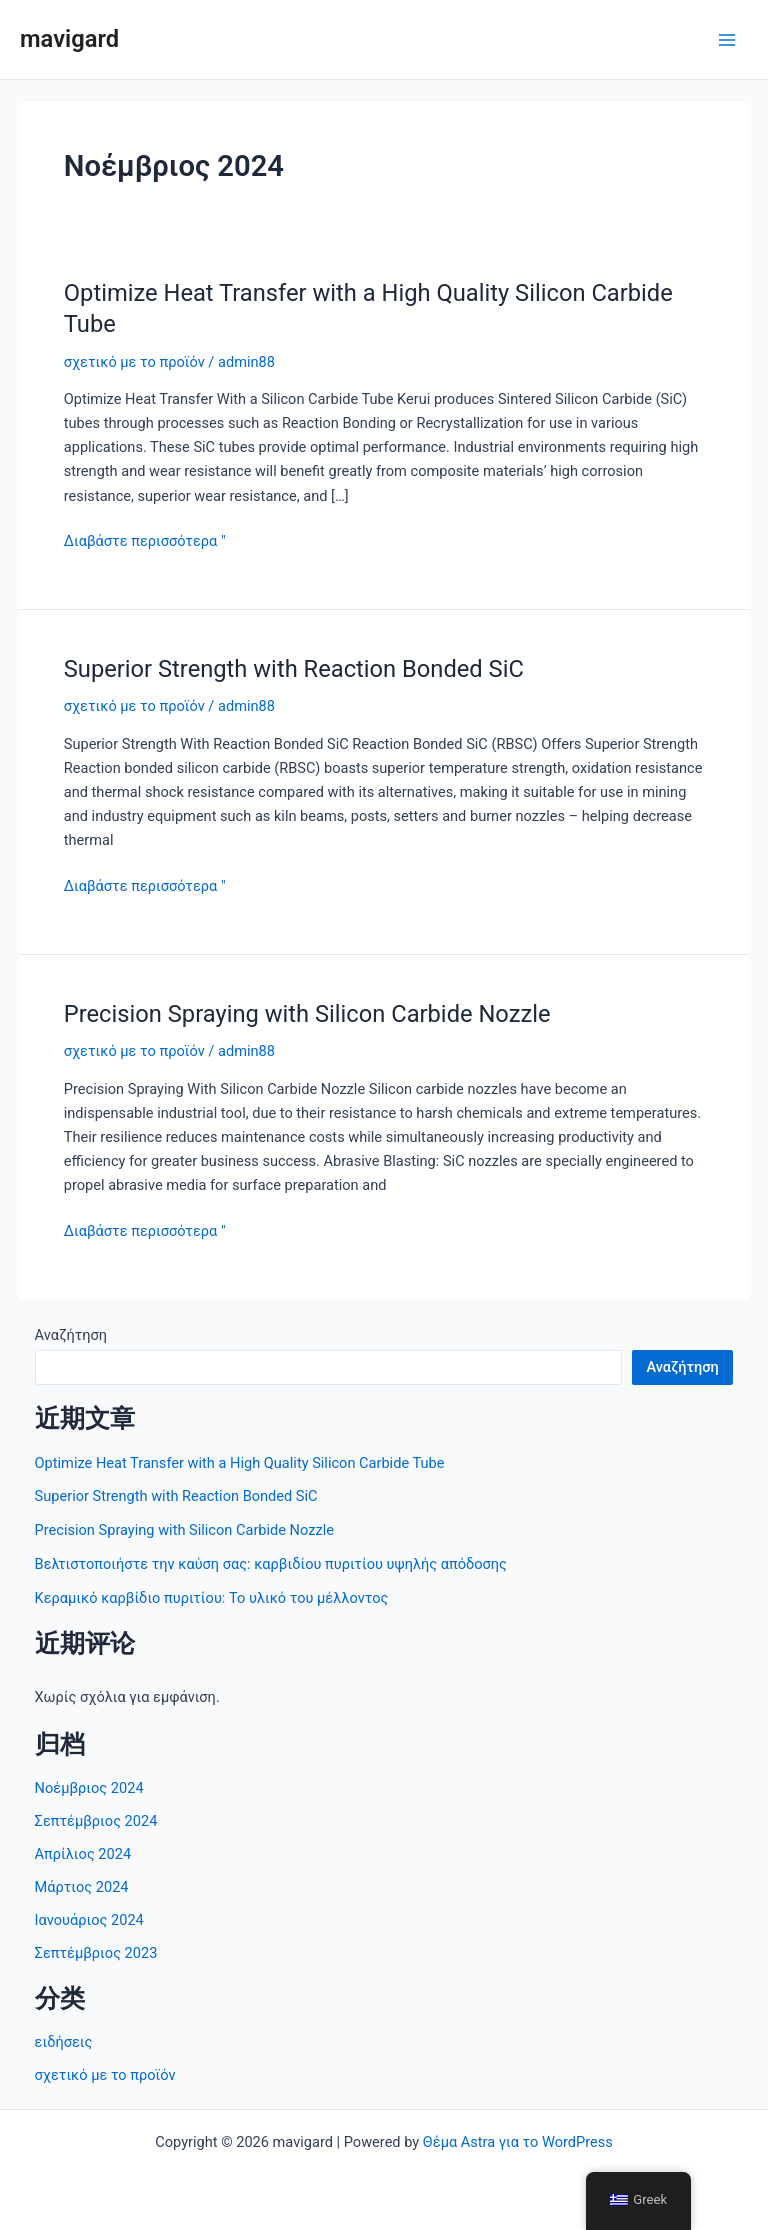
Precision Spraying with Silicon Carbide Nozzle (307, 1014)
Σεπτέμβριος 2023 (96, 1953)
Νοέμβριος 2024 (89, 1788)
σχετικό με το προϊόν (134, 362)
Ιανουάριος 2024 (89, 1920)
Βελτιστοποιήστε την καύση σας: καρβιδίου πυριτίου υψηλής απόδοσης (271, 1564)
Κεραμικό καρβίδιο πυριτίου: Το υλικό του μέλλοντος (212, 1598)
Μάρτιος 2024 (82, 1887)
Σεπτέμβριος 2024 (96, 1821)
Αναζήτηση (71, 1335)
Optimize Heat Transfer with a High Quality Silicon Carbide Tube (240, 1463)
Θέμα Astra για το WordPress (518, 2142)
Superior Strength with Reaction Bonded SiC (294, 669)
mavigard (69, 39)
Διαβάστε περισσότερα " (145, 541)
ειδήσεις (64, 2042)
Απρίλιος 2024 (83, 1854)
